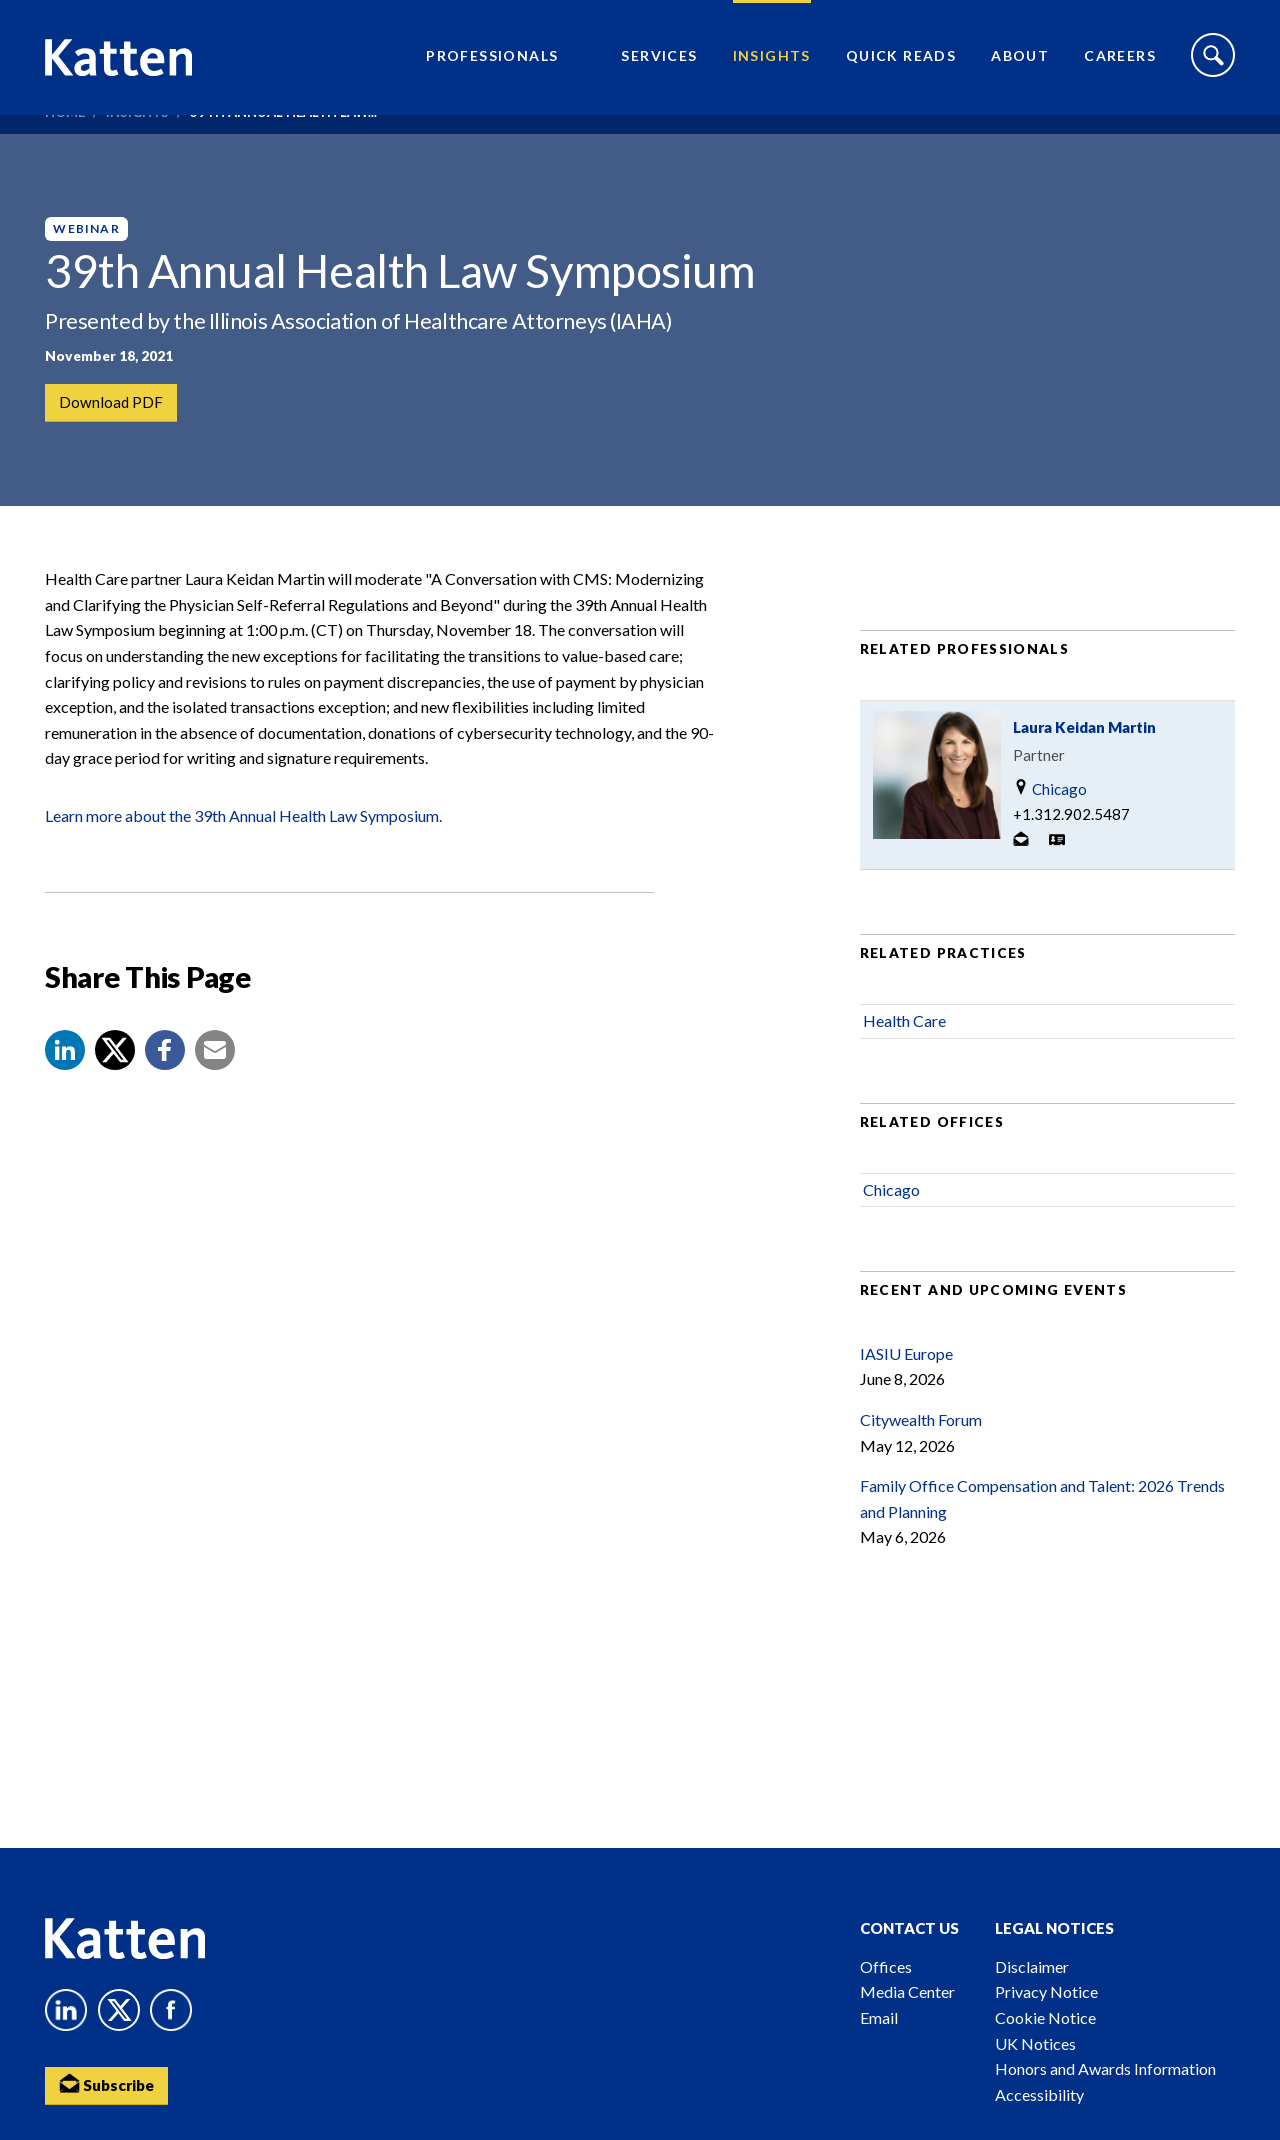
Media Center (907, 1991)
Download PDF (112, 403)
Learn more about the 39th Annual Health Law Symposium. (243, 853)
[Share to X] (115, 1088)
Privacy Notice (1046, 1991)
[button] (65, 1088)
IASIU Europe (906, 1391)
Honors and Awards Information (1105, 2068)
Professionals (492, 65)
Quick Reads (901, 65)
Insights (772, 65)
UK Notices (1035, 2043)
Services (659, 65)
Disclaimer (1032, 1966)
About (1020, 65)
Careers (1120, 65)
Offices (886, 1966)
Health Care (904, 1059)
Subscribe (110, 2085)
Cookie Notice (1045, 2017)
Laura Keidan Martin (1084, 766)
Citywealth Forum (921, 1457)
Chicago (1050, 827)
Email (879, 2017)
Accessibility (1039, 2094)
